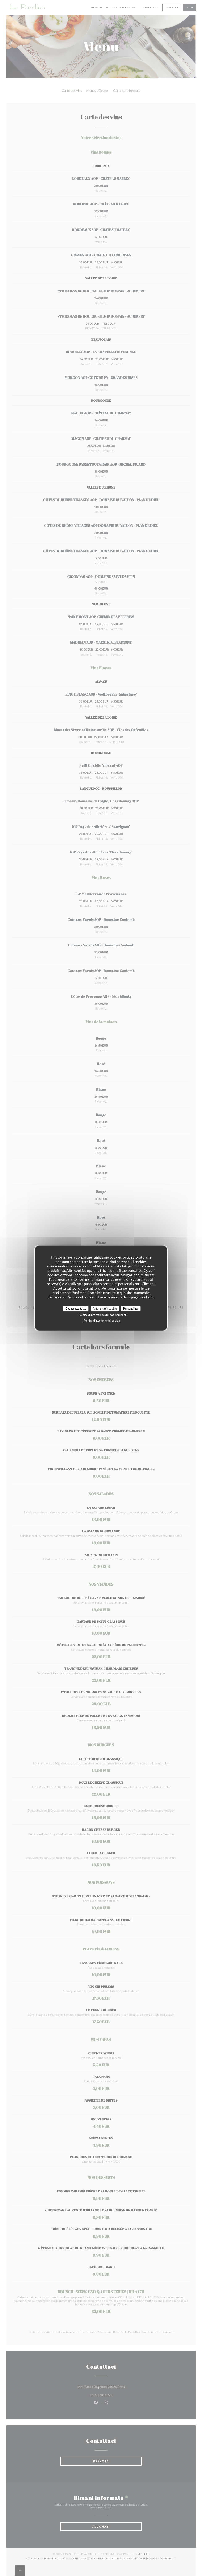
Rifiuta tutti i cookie (105, 1308)
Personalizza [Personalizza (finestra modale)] (131, 1308)
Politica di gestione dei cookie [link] (102, 1320)
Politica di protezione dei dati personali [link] (102, 1315)
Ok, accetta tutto (75, 1308)
